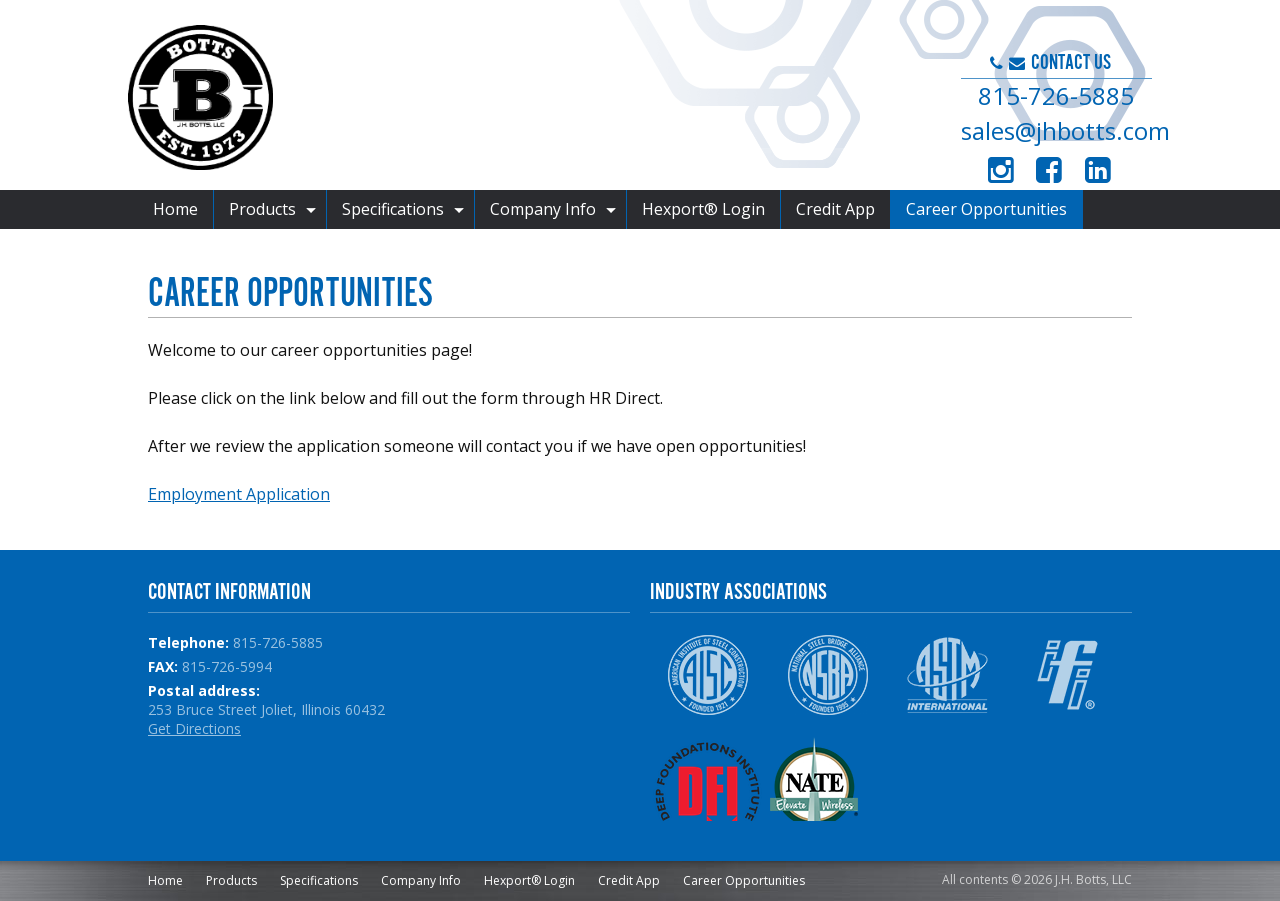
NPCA (947, 779)
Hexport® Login (703, 209)
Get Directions (194, 728)
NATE (827, 779)
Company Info (543, 209)
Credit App (835, 209)
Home (175, 209)
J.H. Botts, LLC (469, 100)
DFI (707, 779)
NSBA (827, 675)
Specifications (393, 209)
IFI (1067, 675)
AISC (707, 675)
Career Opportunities (986, 209)
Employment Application (239, 494)
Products (262, 209)
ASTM (947, 675)
